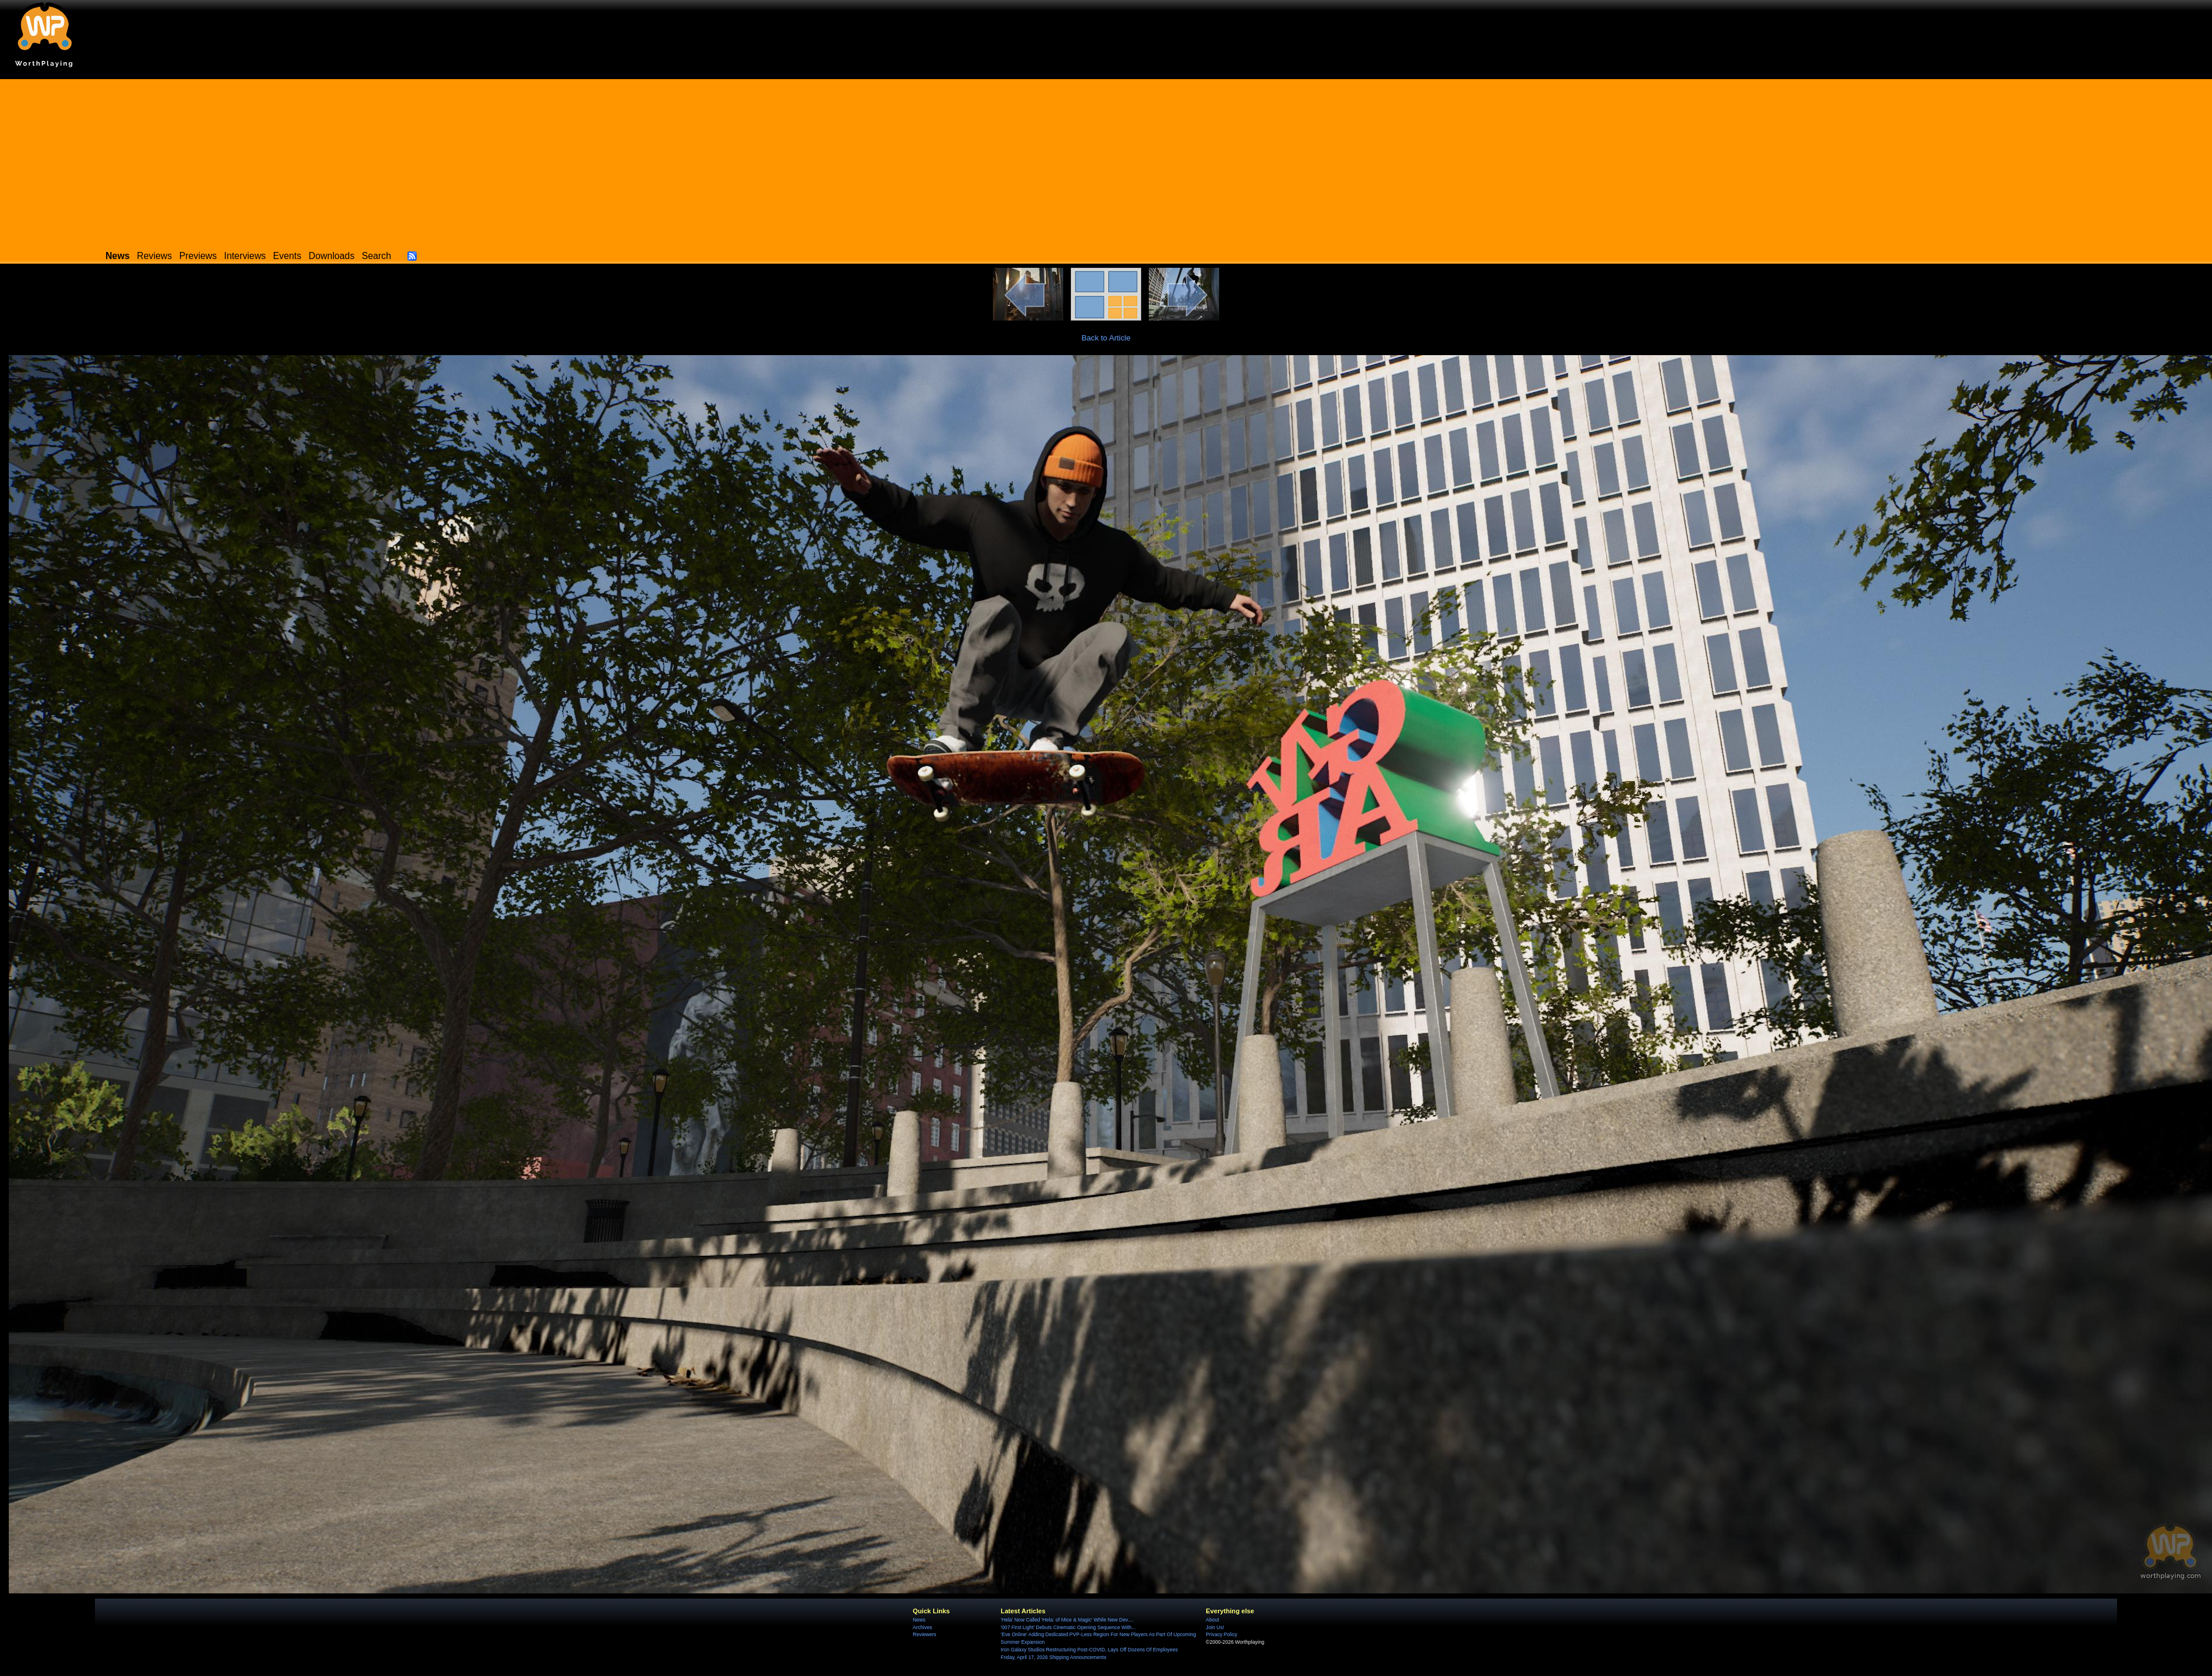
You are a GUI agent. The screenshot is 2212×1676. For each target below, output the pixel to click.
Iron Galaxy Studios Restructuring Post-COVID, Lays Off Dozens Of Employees (1089, 1650)
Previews (198, 256)
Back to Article (1106, 337)
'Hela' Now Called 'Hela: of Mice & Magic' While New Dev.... (1066, 1620)
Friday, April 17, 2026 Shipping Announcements (1053, 1657)
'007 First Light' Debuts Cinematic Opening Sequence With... (1067, 1627)
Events (287, 256)
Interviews (245, 256)
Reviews (154, 256)
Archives (922, 1627)
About (1212, 1620)
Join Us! (1215, 1627)
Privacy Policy (1221, 1634)
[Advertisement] (1106, 161)
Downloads (332, 256)
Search (376, 256)
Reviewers (924, 1634)
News (919, 1620)
